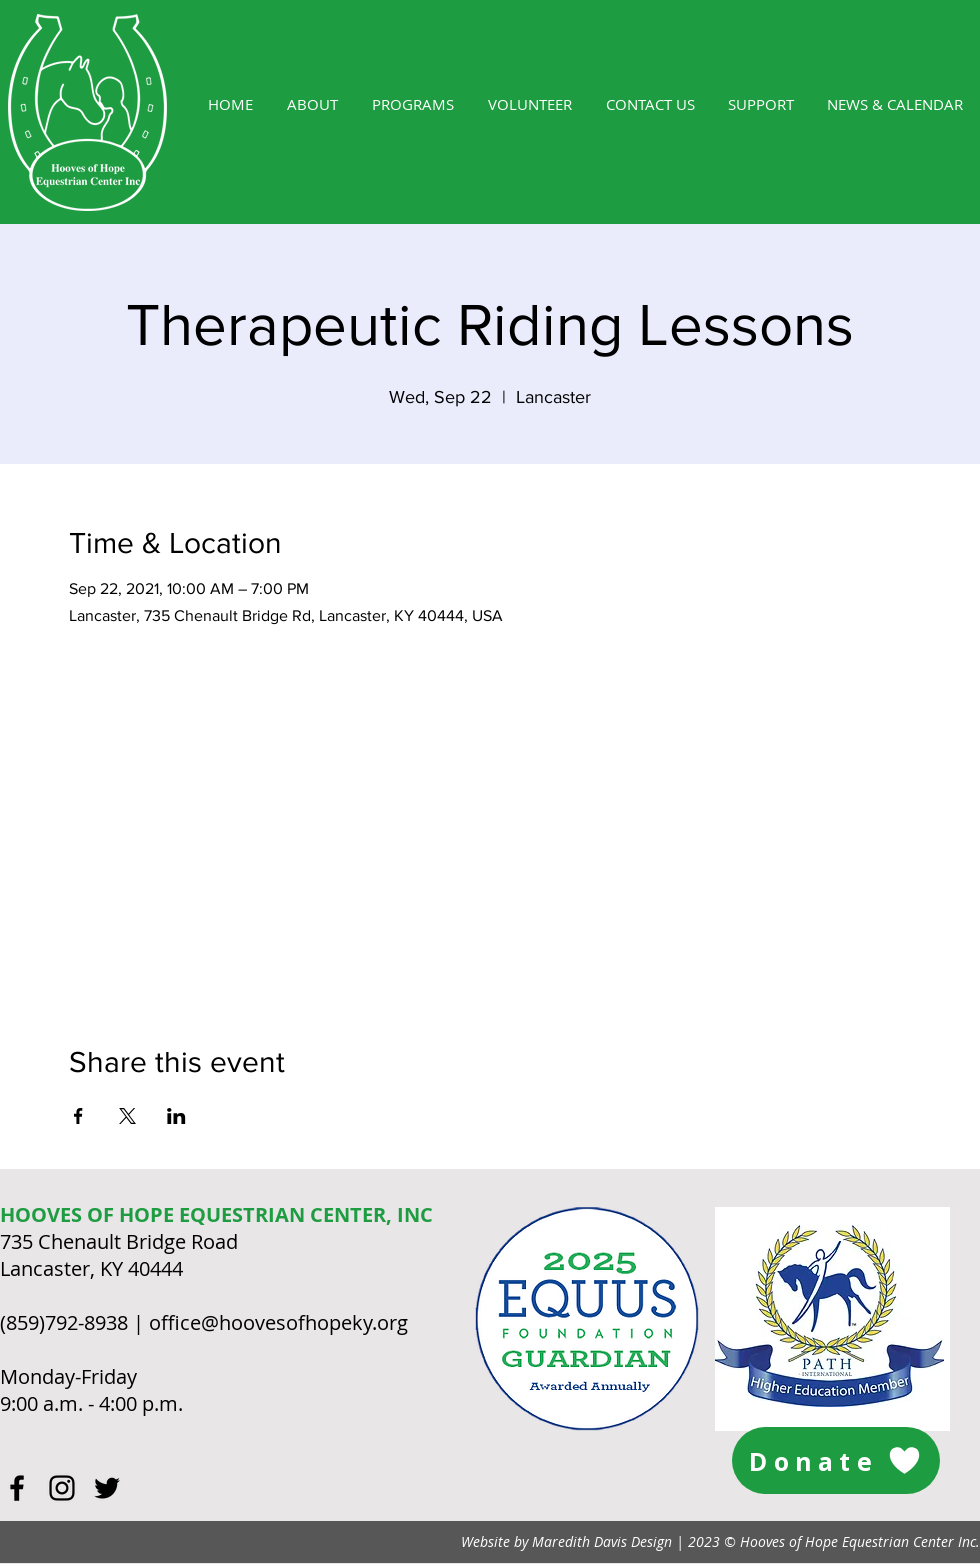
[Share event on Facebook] (78, 1116)
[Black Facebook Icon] (17, 1488)
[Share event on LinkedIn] (176, 1116)
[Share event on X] (127, 1116)
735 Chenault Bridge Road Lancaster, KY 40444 (119, 1255)
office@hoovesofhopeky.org (278, 1322)
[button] (413, 104)
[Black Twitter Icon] (107, 1488)
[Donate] (836, 1460)
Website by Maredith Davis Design (566, 1541)
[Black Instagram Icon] (62, 1488)
